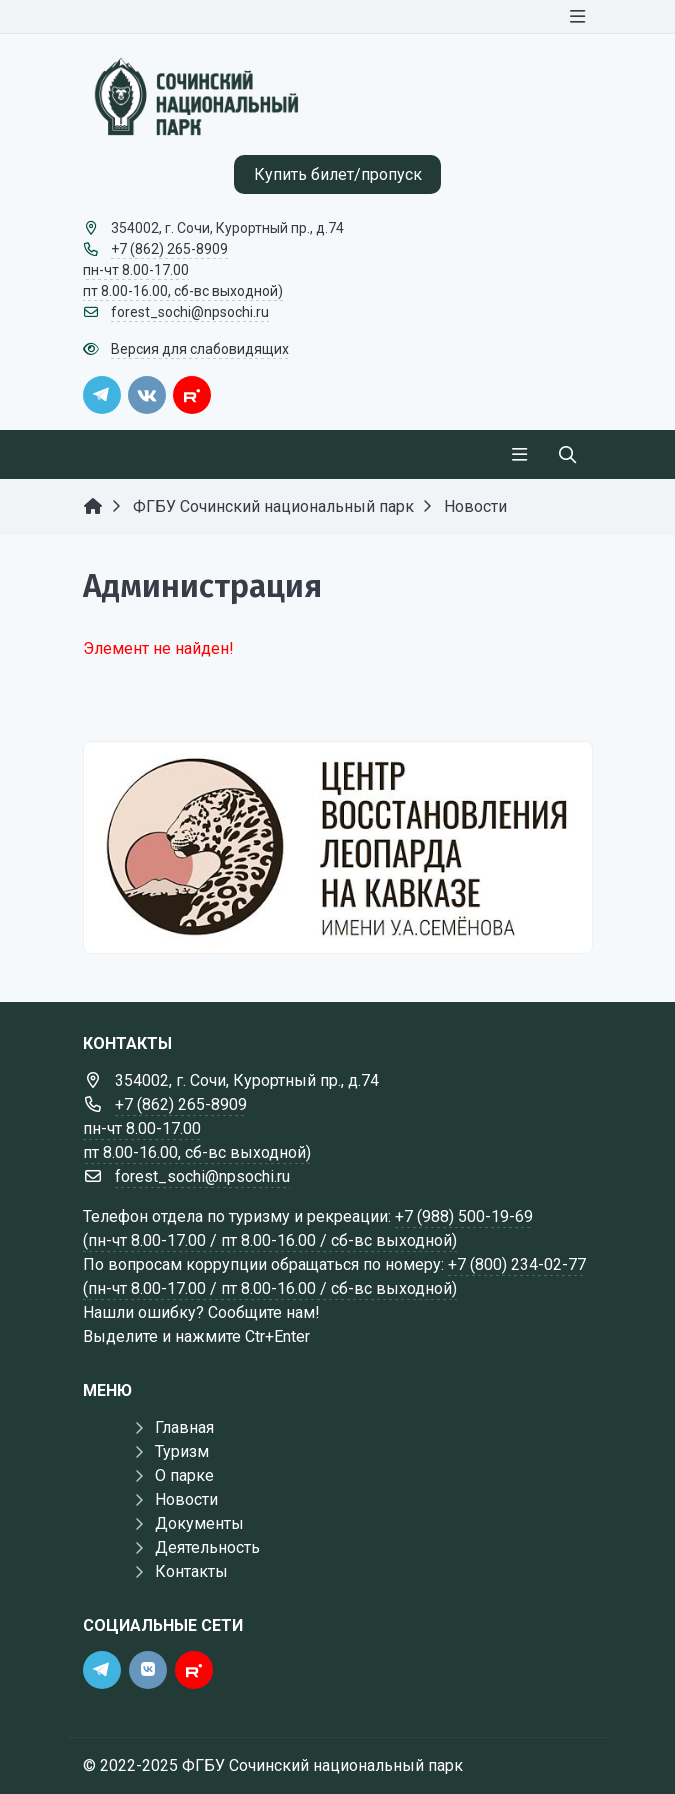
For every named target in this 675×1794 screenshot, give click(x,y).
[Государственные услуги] (338, 847)
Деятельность (207, 1547)
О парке (184, 1475)
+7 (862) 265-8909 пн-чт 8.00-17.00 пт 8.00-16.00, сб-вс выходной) (183, 270)
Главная (184, 1427)
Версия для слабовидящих (200, 349)
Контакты (191, 1571)
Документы (199, 1523)
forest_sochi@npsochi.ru (190, 312)
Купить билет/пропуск (338, 174)
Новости (186, 1499)
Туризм (182, 1451)
